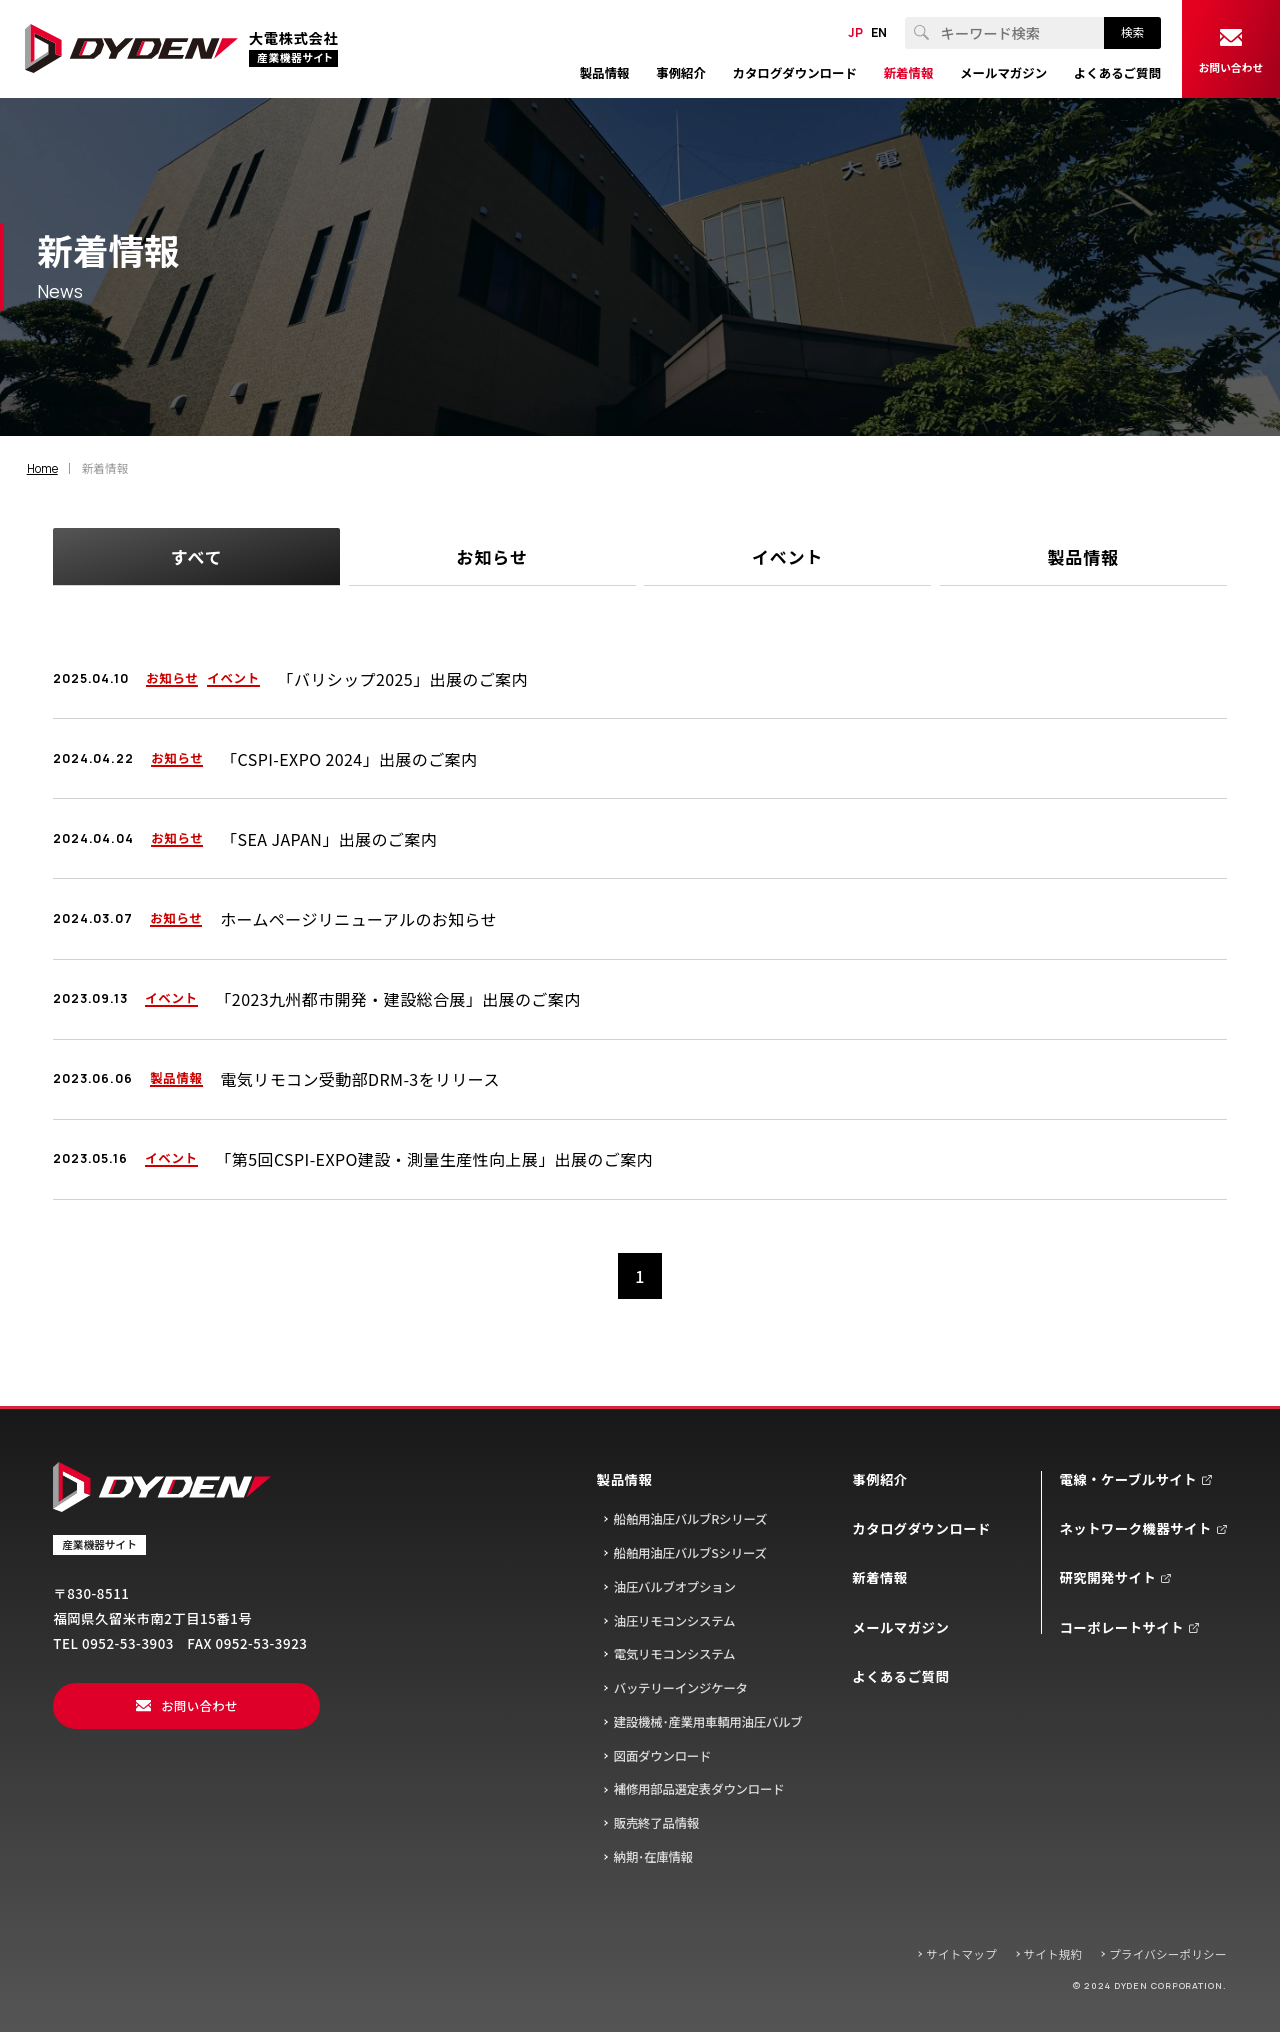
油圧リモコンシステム (675, 1621)
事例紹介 (879, 1479)
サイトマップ (961, 1954)
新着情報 (879, 1577)
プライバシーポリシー (1168, 1954)
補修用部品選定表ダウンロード (699, 1789)
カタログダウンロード (921, 1528)
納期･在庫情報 (653, 1857)
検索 (1132, 32)
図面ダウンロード (663, 1756)
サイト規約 (1053, 1954)
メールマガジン (900, 1627)
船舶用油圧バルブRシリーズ (691, 1519)
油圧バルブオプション (675, 1587)
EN (879, 33)
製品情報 (624, 1479)
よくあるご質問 (900, 1676)
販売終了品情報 (656, 1823)
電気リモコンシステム (675, 1654)
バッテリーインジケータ (681, 1688)
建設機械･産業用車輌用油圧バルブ (708, 1722)
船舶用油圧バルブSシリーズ (690, 1553)
